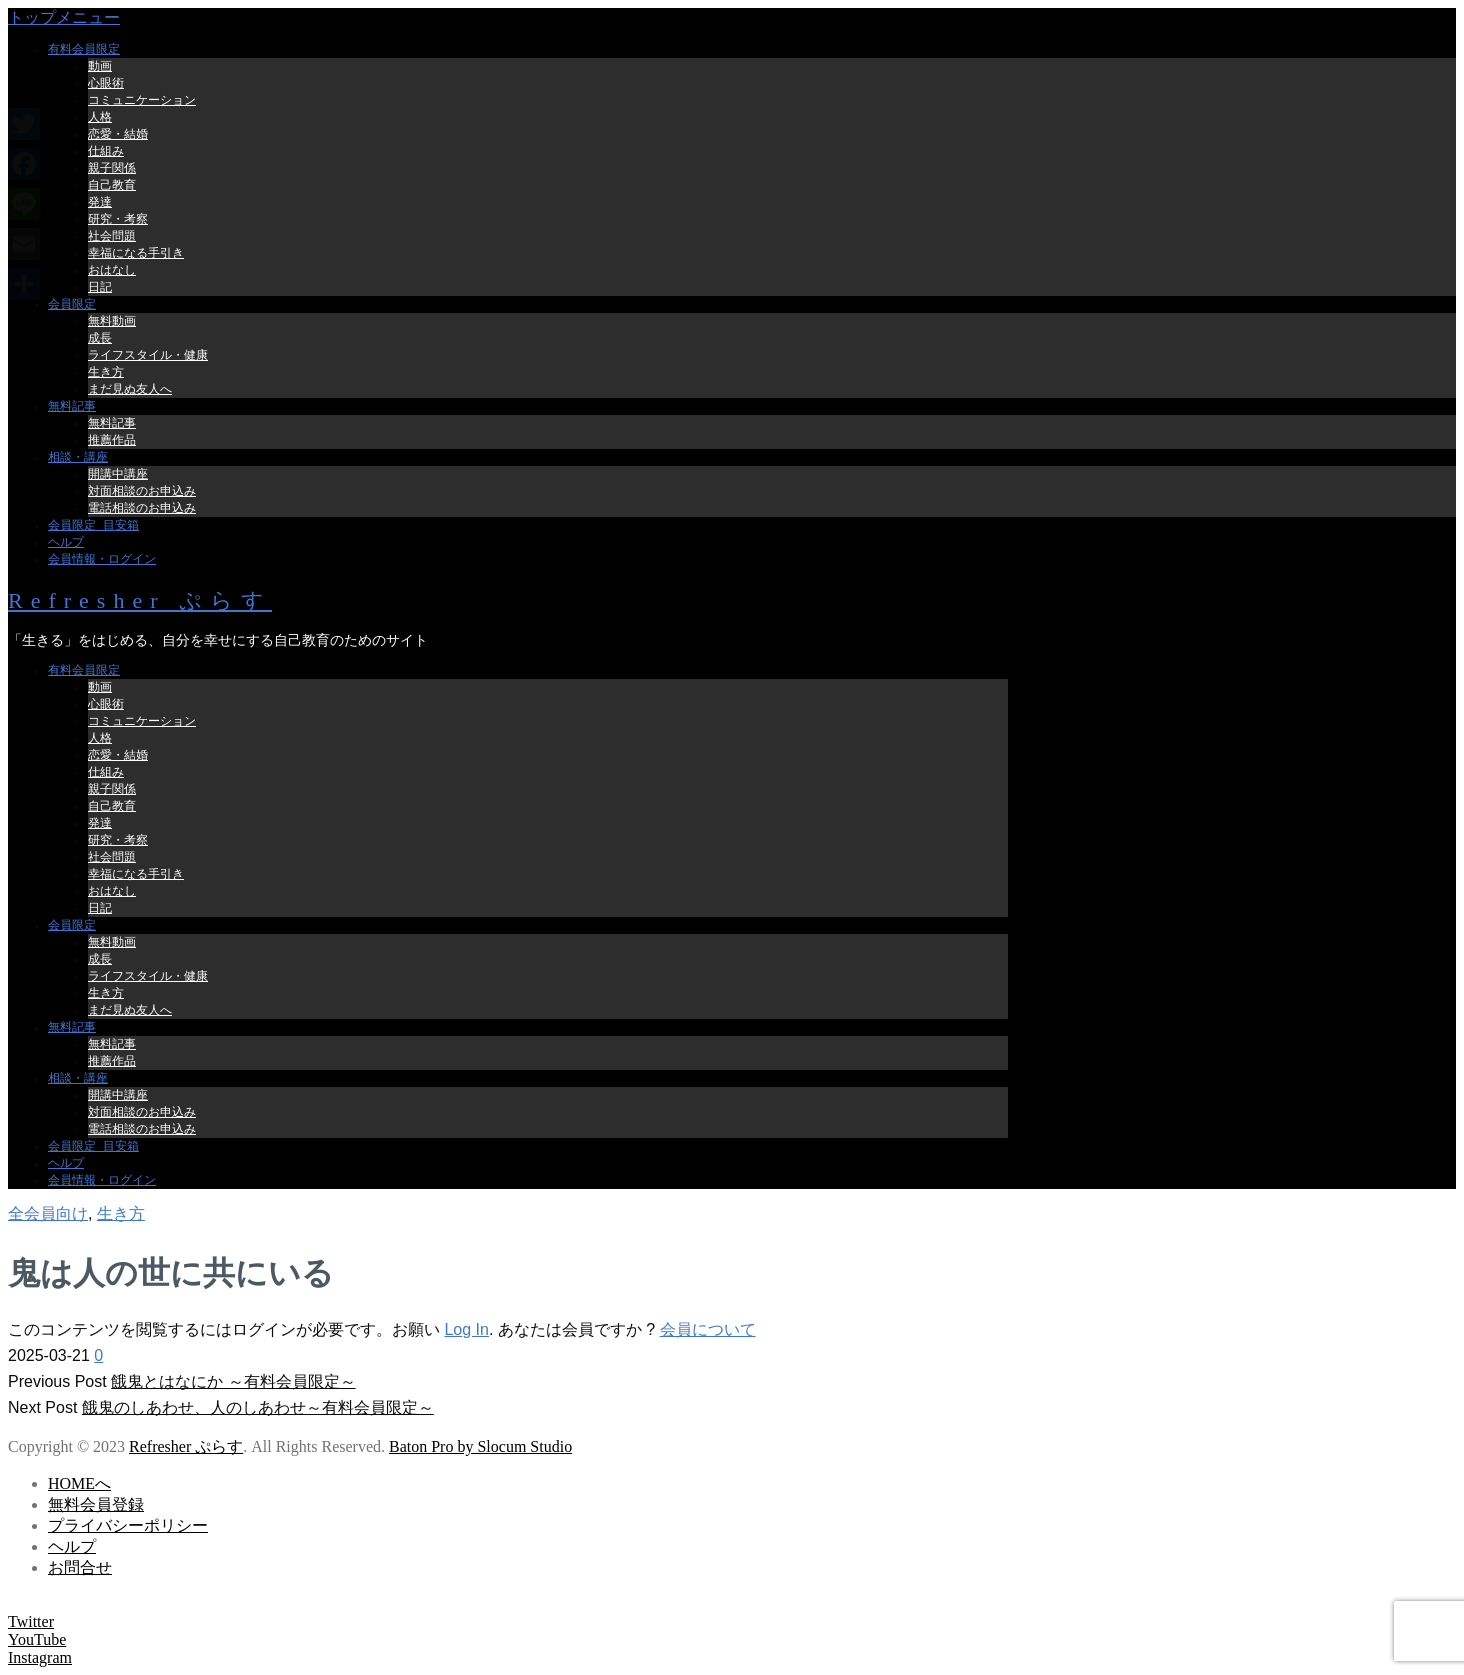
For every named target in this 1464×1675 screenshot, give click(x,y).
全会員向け (48, 1213)
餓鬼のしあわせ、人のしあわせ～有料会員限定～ (258, 1407)
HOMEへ (79, 1483)
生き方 (121, 1213)
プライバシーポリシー (128, 1525)
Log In (466, 1329)
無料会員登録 (96, 1504)
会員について (708, 1329)
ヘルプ (72, 1546)
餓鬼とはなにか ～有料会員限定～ (233, 1381)
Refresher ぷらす (140, 600)
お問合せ (80, 1567)
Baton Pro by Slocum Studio (480, 1446)
